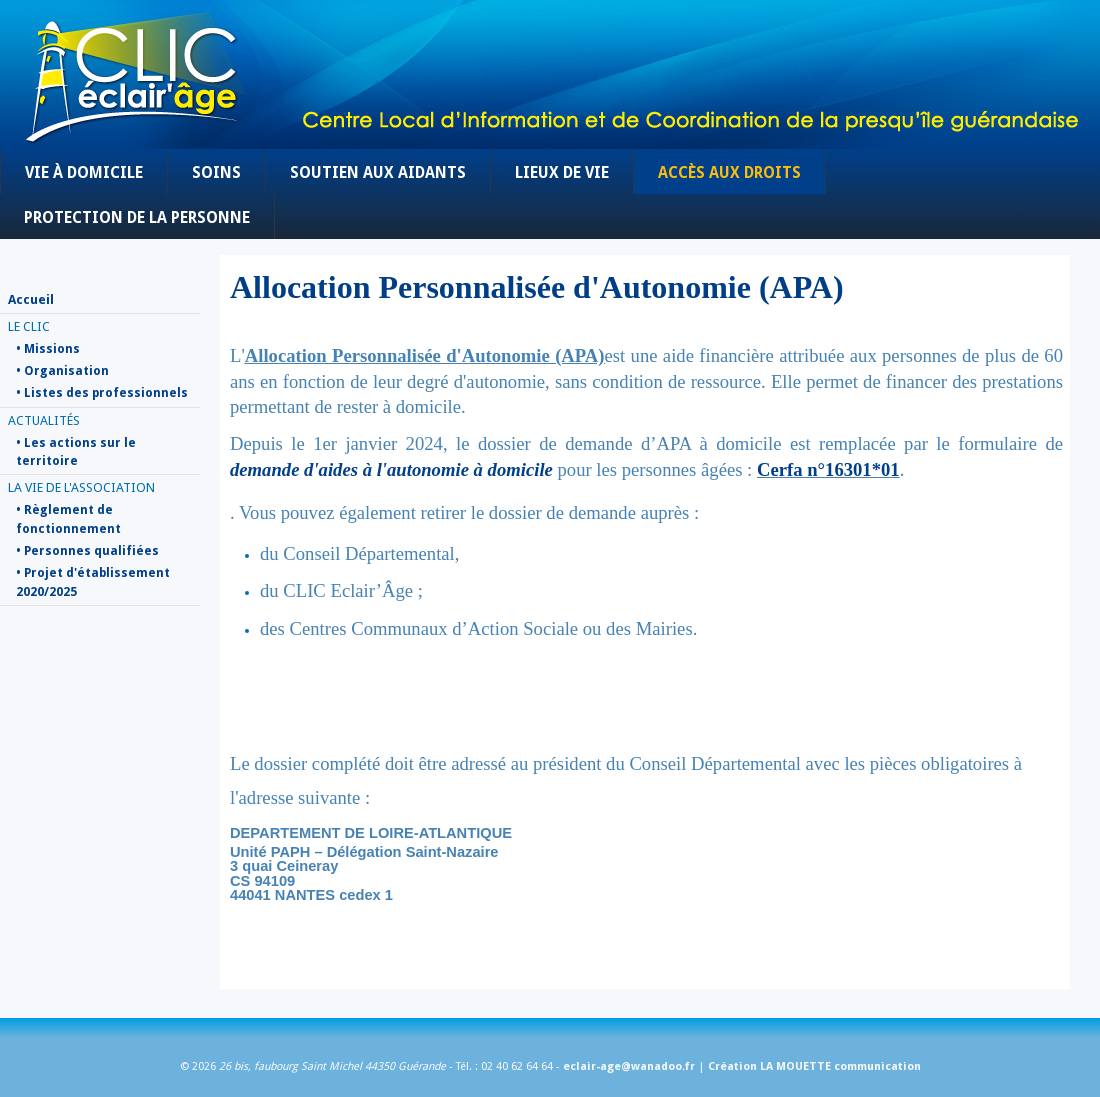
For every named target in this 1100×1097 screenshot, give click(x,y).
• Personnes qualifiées (87, 551)
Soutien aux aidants (378, 173)
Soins (216, 173)
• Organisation (62, 371)
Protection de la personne (137, 218)
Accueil (31, 299)
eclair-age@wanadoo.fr (629, 1066)
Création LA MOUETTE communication (814, 1066)
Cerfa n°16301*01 (828, 469)
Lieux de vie (562, 173)
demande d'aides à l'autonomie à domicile (391, 469)
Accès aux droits (729, 173)
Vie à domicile (84, 173)
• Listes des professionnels (102, 393)
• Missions (48, 349)
